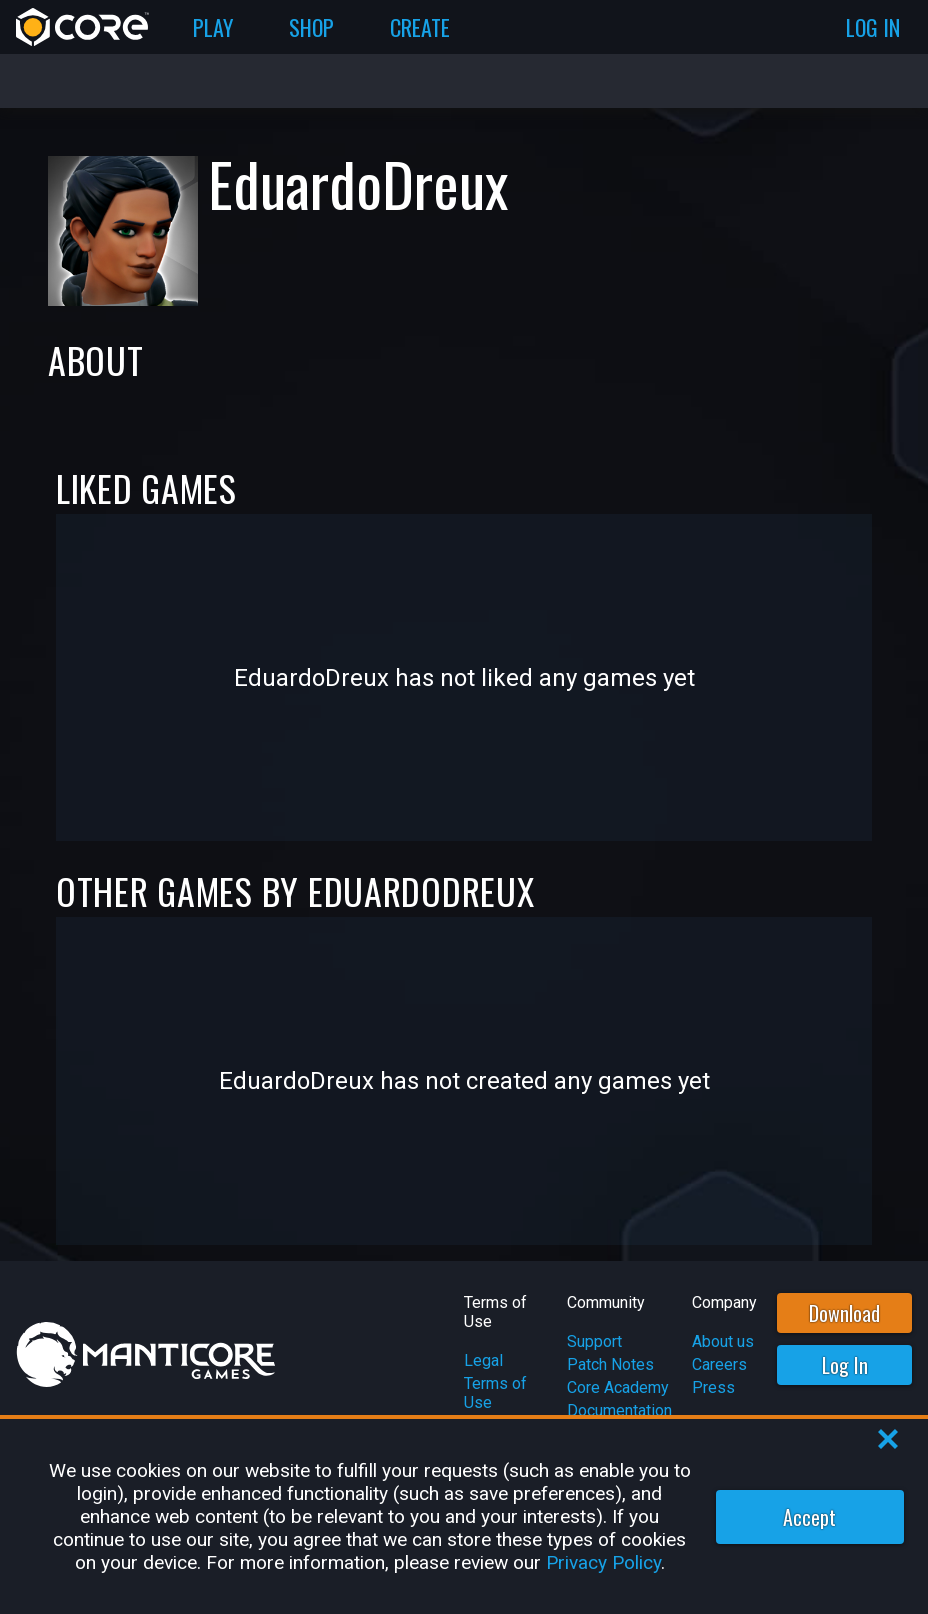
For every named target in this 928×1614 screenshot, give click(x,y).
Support (594, 1341)
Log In (845, 1365)
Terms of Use (495, 1393)
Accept (809, 1517)
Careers (719, 1364)
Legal (483, 1360)
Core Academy (618, 1387)
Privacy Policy (603, 1562)
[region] (464, 1516)
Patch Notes (610, 1364)
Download (844, 1313)
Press (713, 1387)
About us (723, 1341)
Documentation (619, 1410)
